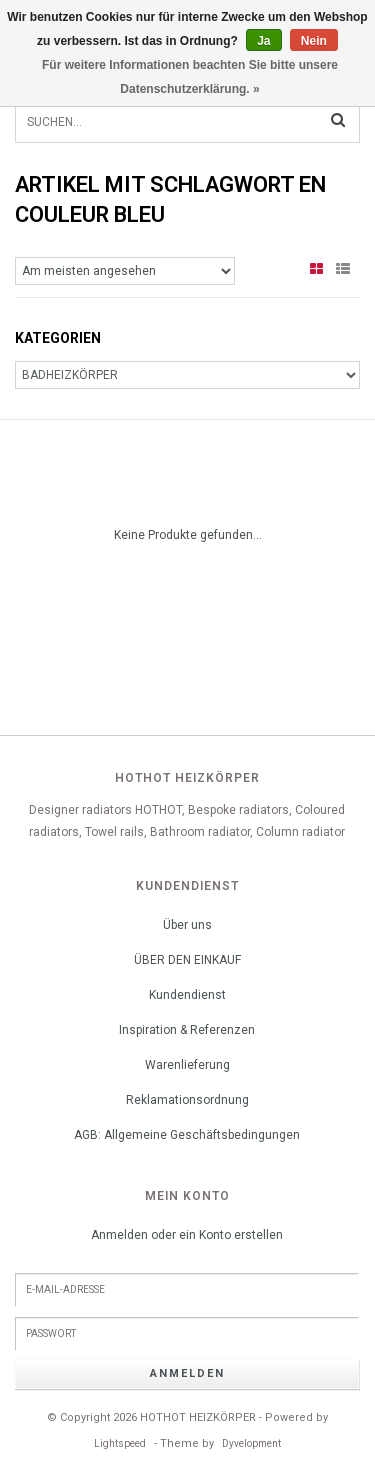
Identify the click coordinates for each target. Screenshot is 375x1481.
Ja (263, 41)
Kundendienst (187, 995)
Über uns (187, 925)
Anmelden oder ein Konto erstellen (187, 1235)
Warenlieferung (187, 1065)
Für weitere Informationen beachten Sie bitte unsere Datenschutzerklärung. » (190, 77)
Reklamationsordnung (187, 1100)
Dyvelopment (251, 1443)
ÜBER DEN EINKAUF (187, 960)
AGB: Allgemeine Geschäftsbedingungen (187, 1135)
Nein (314, 41)
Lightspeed (120, 1443)
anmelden (187, 1373)
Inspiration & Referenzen (187, 1030)
